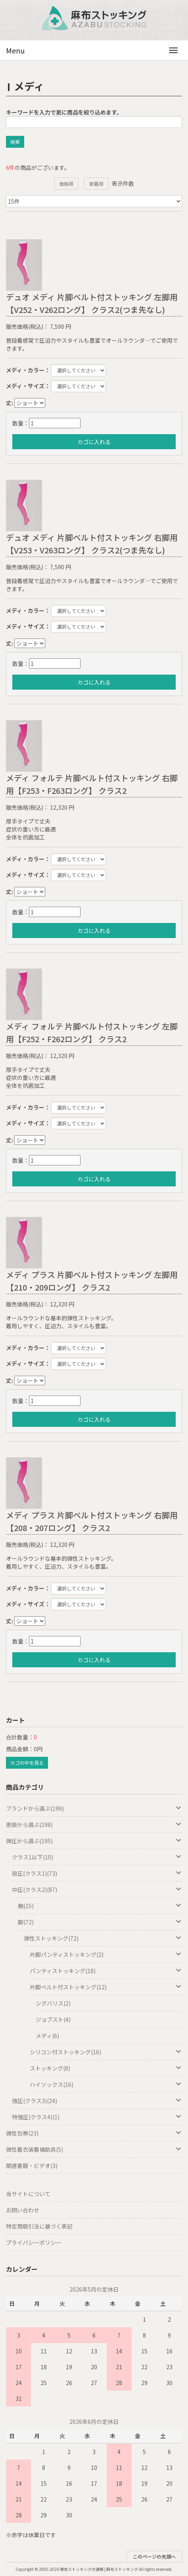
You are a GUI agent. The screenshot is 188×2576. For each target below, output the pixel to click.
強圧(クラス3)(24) (97, 2101)
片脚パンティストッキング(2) (106, 1954)
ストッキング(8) (106, 2068)
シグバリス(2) (53, 2003)
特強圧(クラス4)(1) (97, 2117)
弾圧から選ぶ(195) (94, 1841)
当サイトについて (28, 2194)
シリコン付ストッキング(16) (106, 2052)
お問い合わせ (22, 2210)
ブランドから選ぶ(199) (94, 1808)
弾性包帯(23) (94, 2133)
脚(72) (100, 1922)
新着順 (96, 183)
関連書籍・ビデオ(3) (32, 2166)
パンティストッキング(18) (106, 1971)
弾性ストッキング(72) (103, 1938)
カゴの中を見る (27, 1762)
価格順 (66, 183)
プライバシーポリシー (33, 2242)
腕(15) (100, 1906)
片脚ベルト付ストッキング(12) (106, 1987)
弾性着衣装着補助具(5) (94, 2149)
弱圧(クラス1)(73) (97, 1873)
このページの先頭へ (154, 2556)
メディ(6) (47, 2036)
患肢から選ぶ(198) (94, 1825)
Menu (15, 50)
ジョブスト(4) (53, 2019)
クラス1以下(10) (97, 1857)
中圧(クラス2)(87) (97, 1889)
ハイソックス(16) (106, 2084)
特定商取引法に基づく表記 (39, 2226)
